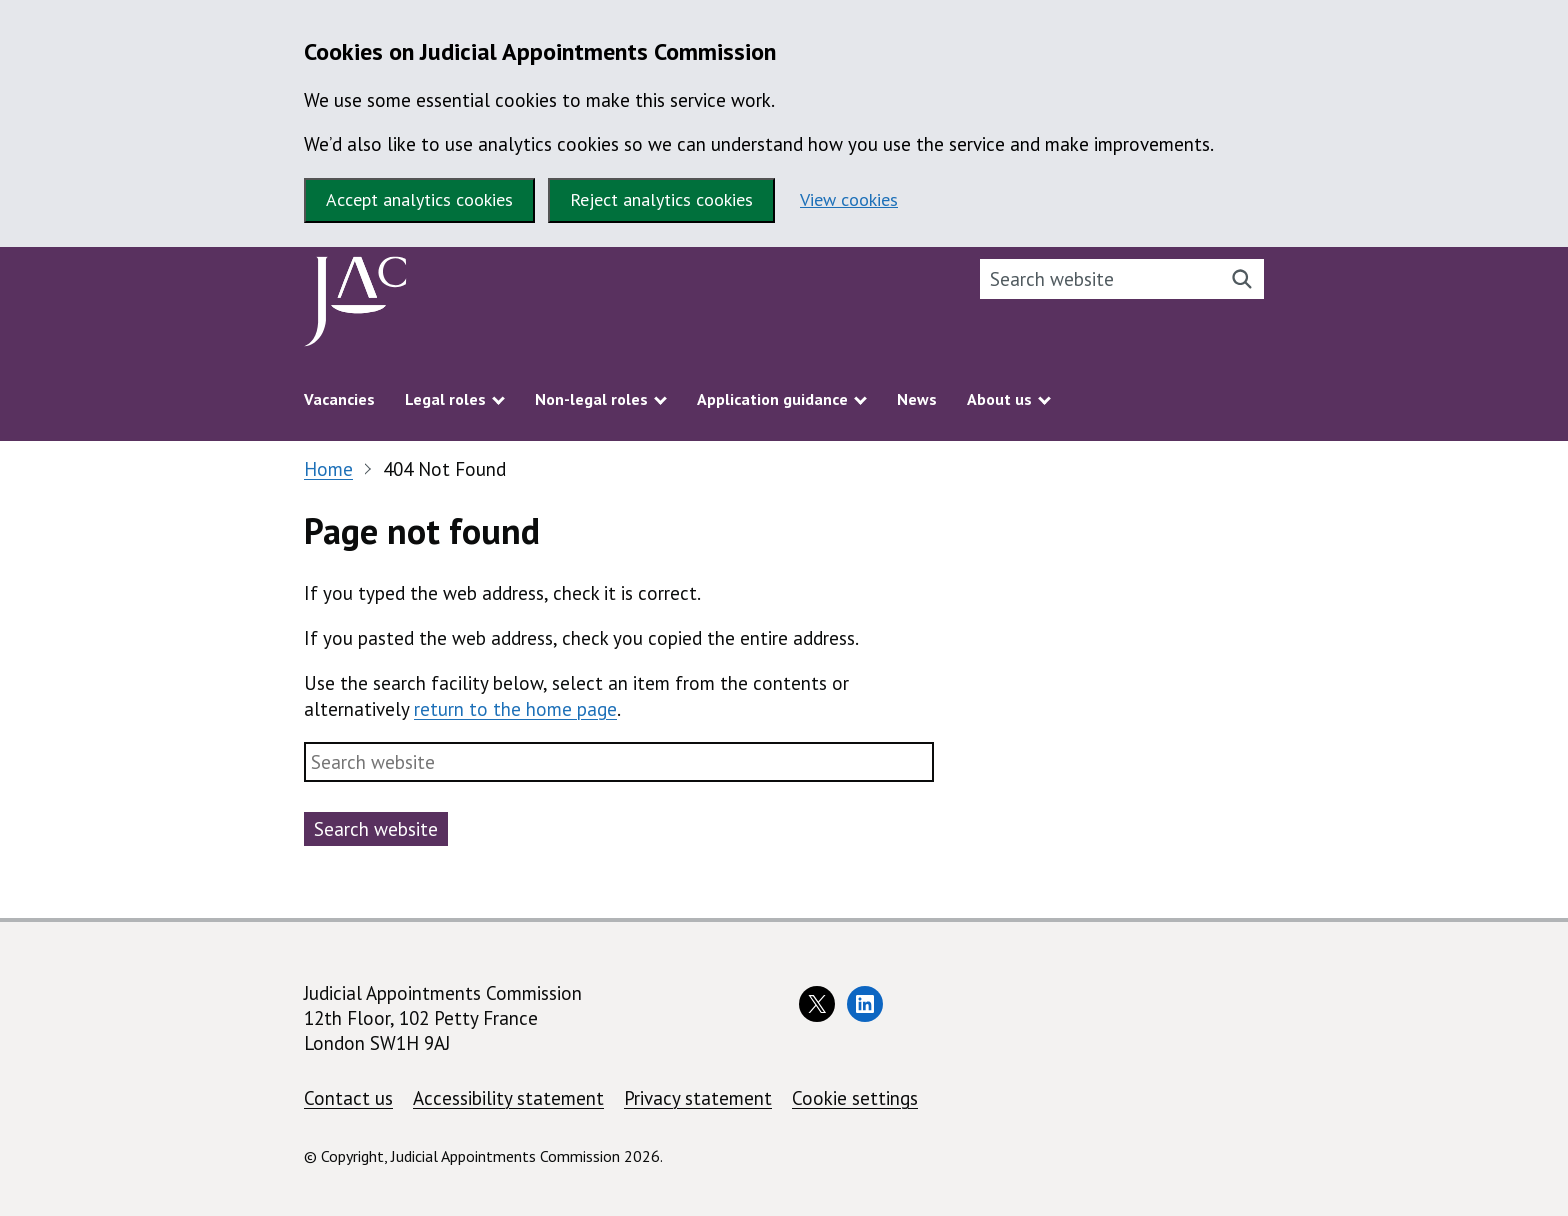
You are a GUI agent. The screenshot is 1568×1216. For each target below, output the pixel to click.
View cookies (849, 199)
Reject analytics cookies (661, 199)
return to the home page (515, 709)
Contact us (348, 1098)
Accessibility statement (508, 1098)
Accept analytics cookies (419, 199)
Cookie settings (855, 1098)
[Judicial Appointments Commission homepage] (355, 306)
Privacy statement (698, 1098)
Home (328, 469)
